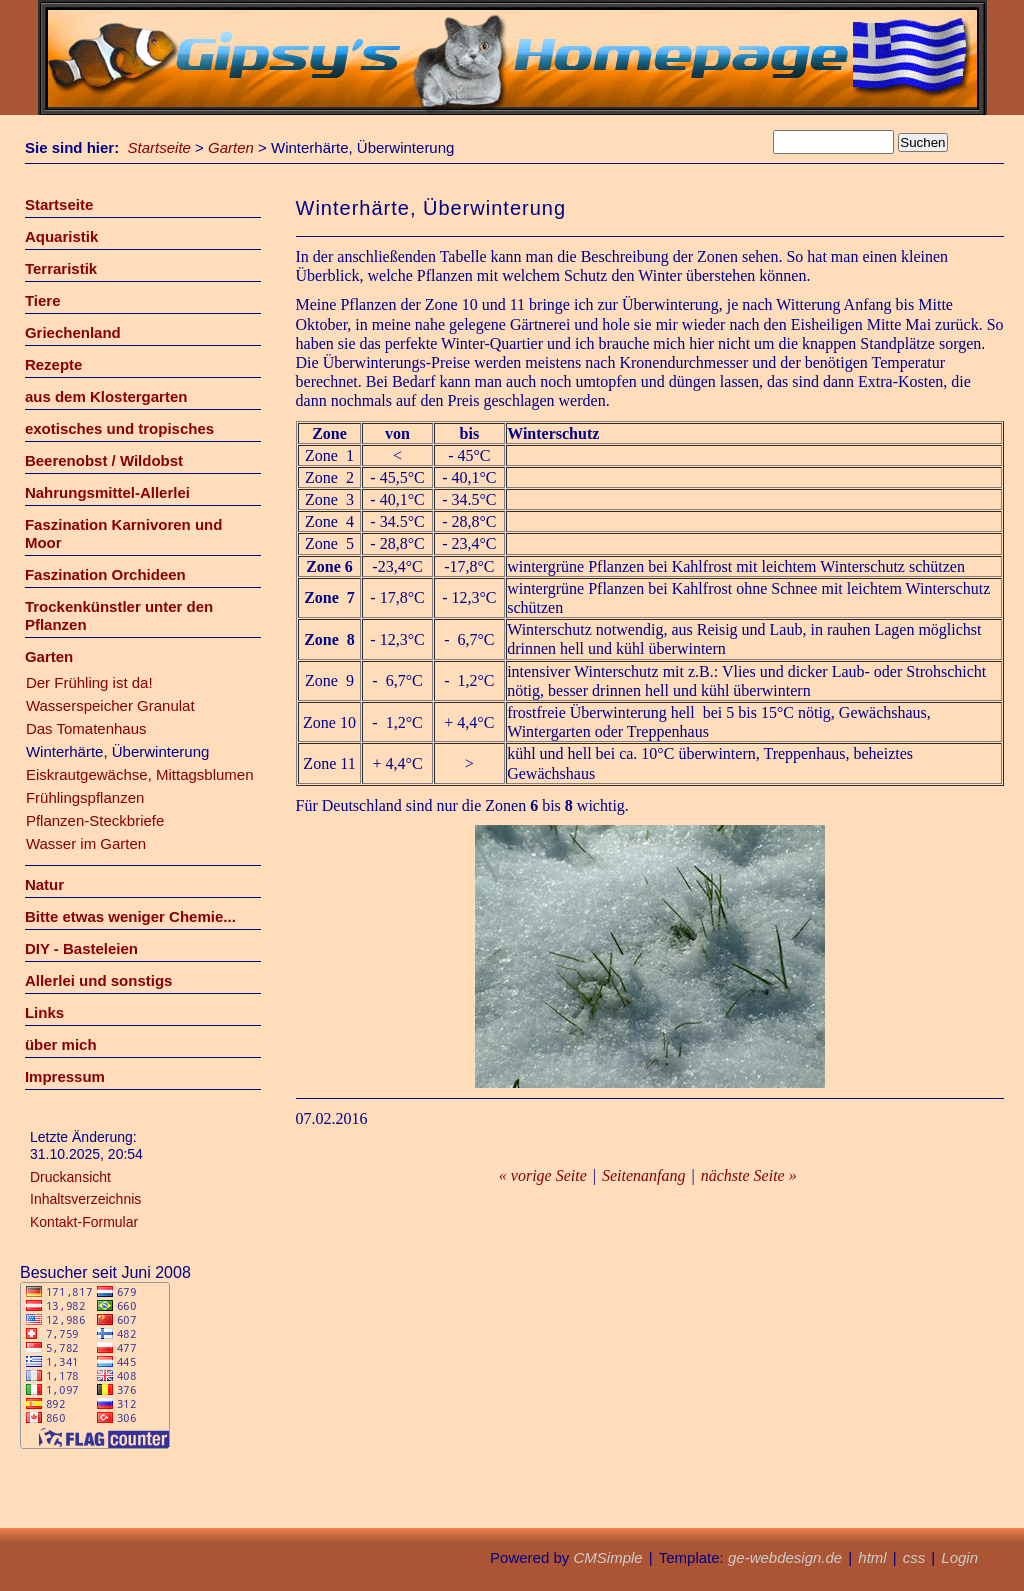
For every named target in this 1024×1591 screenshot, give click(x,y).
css (914, 1557)
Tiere (43, 300)
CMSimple (607, 1557)
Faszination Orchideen (105, 574)
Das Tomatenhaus (86, 728)
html (872, 1557)
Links (44, 1012)
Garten (231, 147)
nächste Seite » (749, 1175)
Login (959, 1557)
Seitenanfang (644, 1175)
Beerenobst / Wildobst (104, 460)
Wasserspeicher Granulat (110, 705)
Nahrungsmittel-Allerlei (107, 492)
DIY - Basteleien (81, 948)
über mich (61, 1044)
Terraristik (61, 268)
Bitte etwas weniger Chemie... (130, 916)
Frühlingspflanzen (85, 797)
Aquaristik (61, 236)
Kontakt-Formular (84, 1222)
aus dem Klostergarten (106, 396)
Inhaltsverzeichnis (85, 1199)
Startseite (159, 147)
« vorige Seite (543, 1175)
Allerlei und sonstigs (99, 980)
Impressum (65, 1076)
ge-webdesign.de (785, 1557)
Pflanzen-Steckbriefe (95, 820)
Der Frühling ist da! (89, 682)
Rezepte (54, 364)
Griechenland (73, 332)
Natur (44, 884)
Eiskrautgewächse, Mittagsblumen (140, 774)
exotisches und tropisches (119, 428)
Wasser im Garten (86, 843)
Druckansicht (70, 1177)
